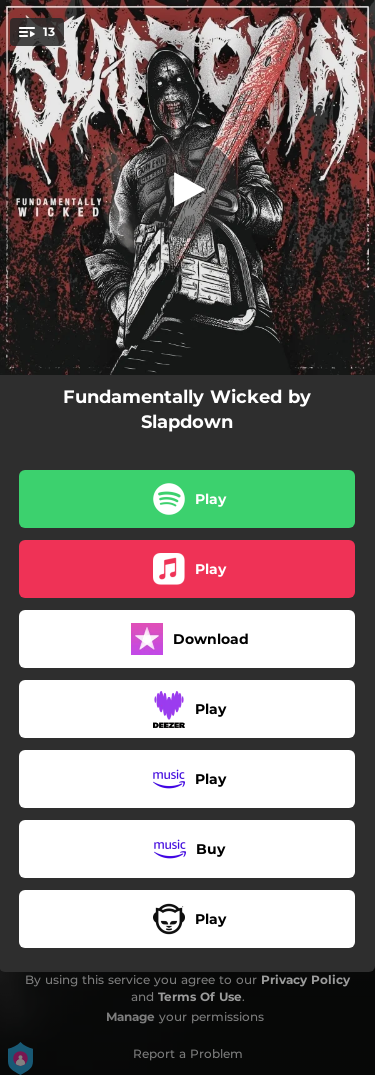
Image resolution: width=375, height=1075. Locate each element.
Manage (130, 1016)
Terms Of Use (200, 996)
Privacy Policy (305, 979)
